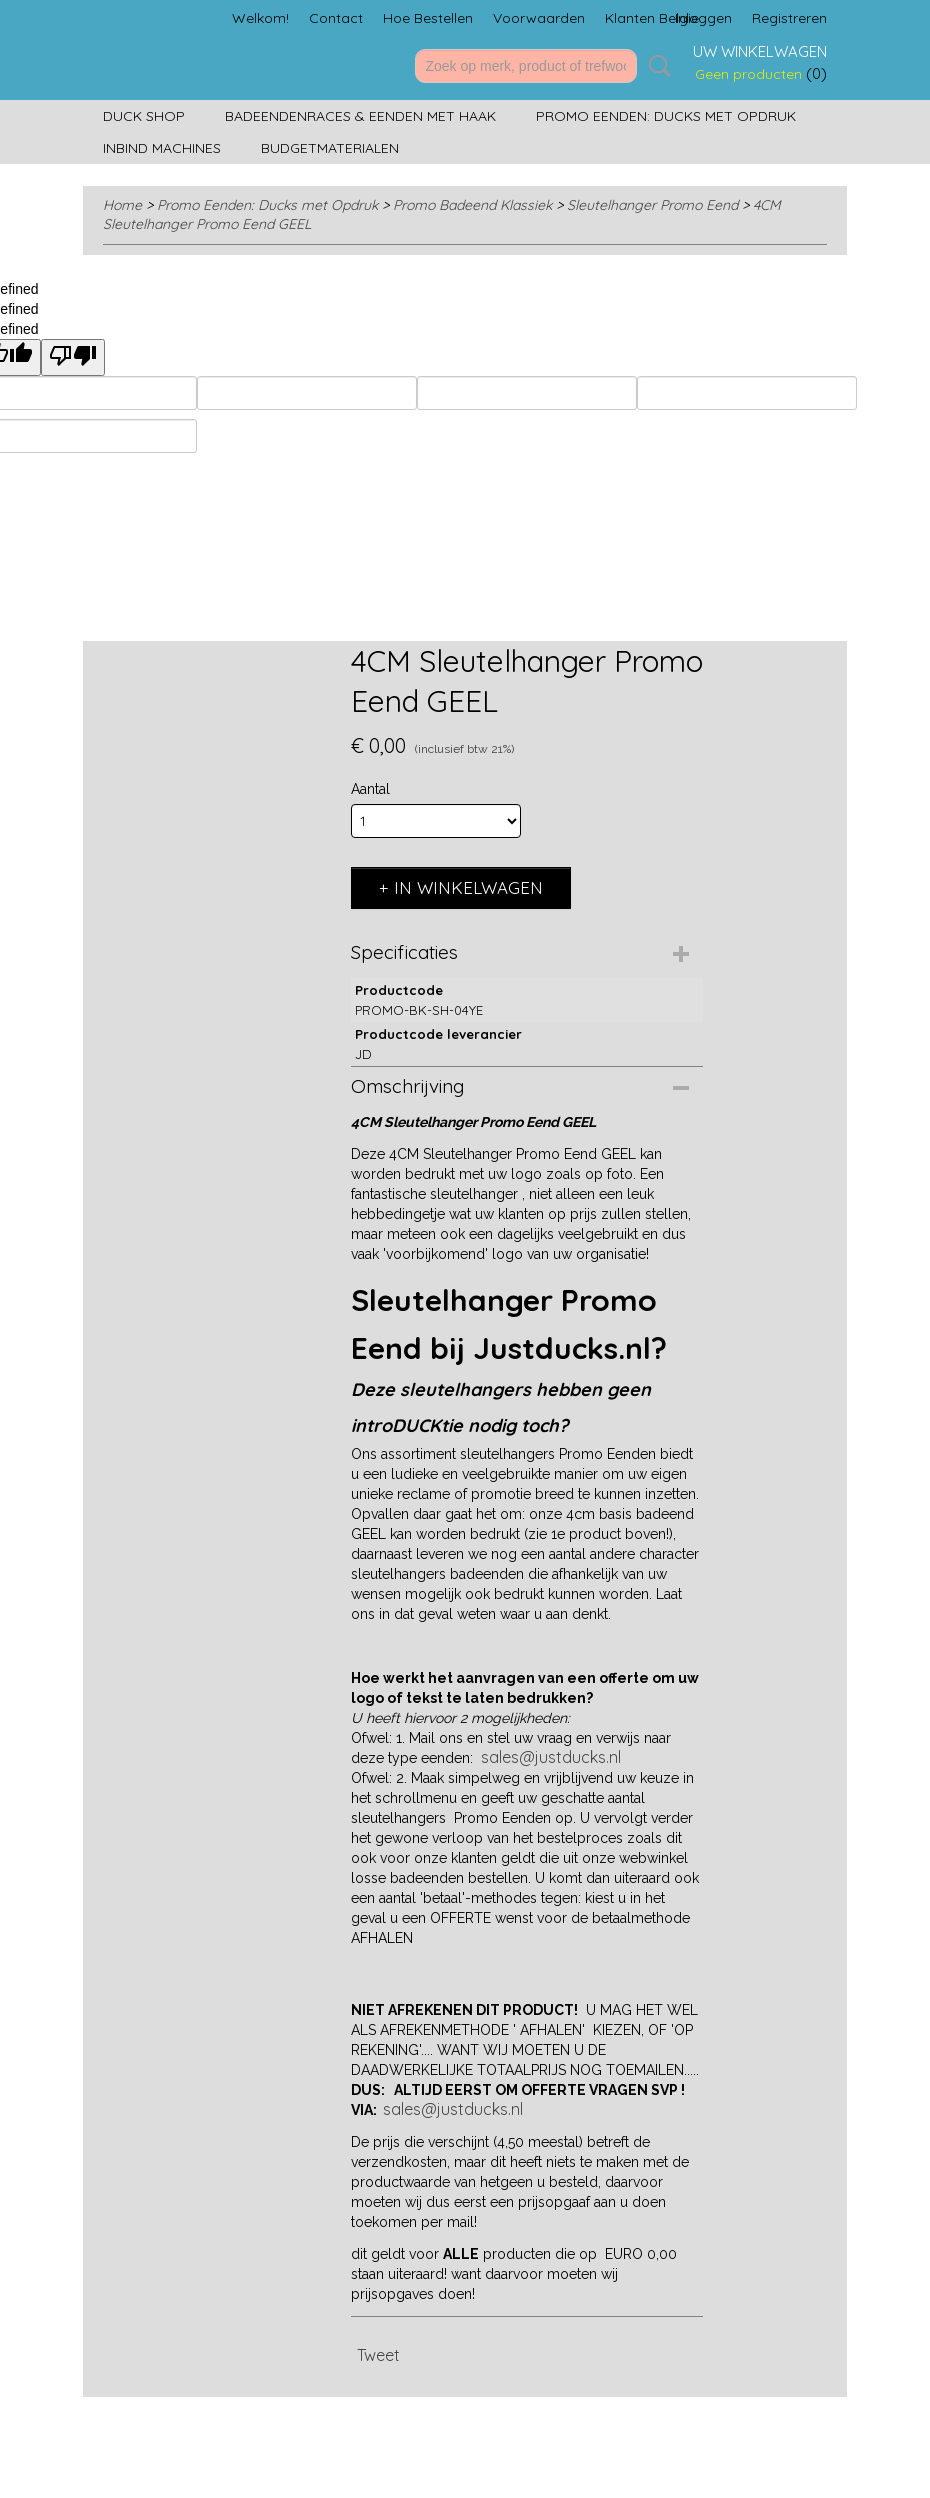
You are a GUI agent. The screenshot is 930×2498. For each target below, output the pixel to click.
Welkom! (260, 18)
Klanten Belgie (652, 18)
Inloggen (703, 18)
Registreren (789, 18)
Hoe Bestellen (428, 18)
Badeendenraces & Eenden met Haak (360, 116)
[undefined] (73, 357)
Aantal (370, 789)
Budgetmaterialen (330, 148)
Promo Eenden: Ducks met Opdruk (666, 116)
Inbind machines (162, 148)
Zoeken (656, 66)
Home (122, 205)
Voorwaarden (539, 18)
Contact (336, 18)
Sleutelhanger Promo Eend (652, 205)
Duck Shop (144, 116)
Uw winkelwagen (760, 51)
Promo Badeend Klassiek (472, 205)
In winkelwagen (468, 887)
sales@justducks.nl (551, 1757)
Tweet (378, 2355)
